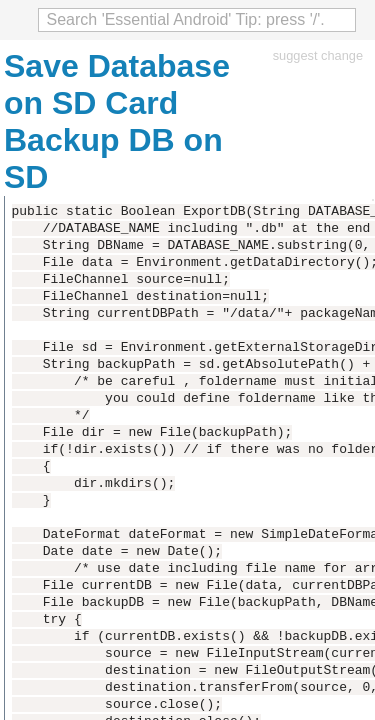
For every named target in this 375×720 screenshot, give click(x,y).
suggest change (318, 55)
